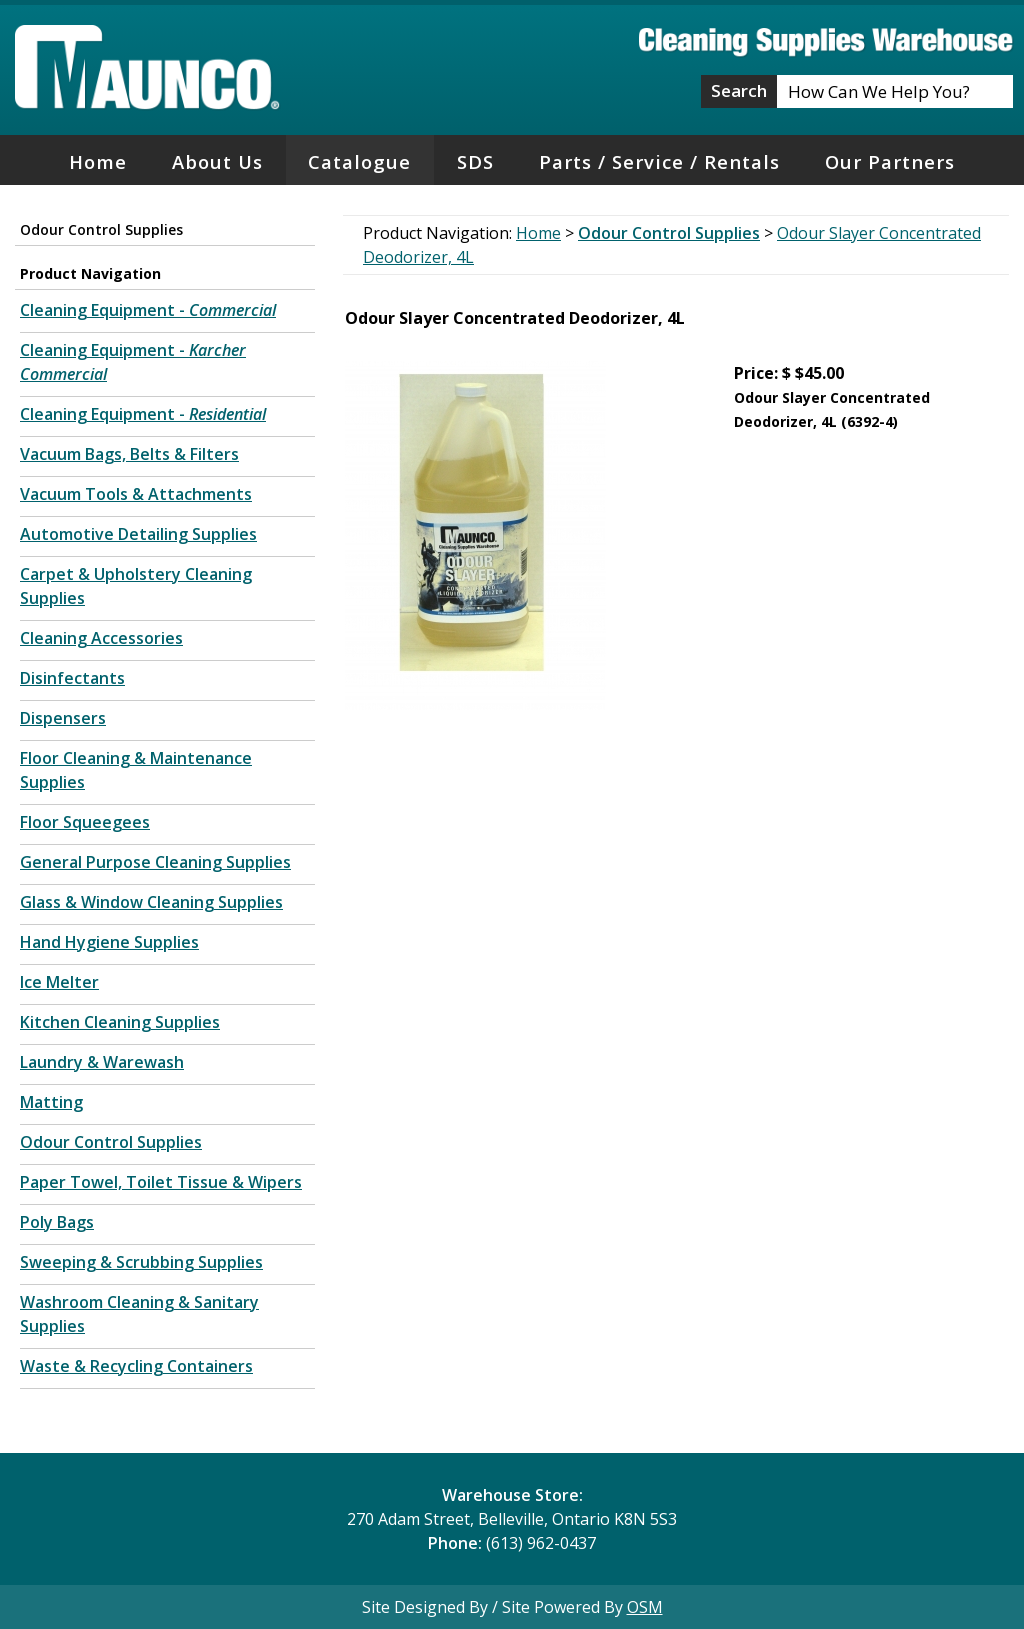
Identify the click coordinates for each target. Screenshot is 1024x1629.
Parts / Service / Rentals (659, 161)
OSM (645, 1607)
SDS (475, 161)
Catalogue (359, 161)
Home (98, 161)
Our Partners (890, 161)
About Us (217, 161)
